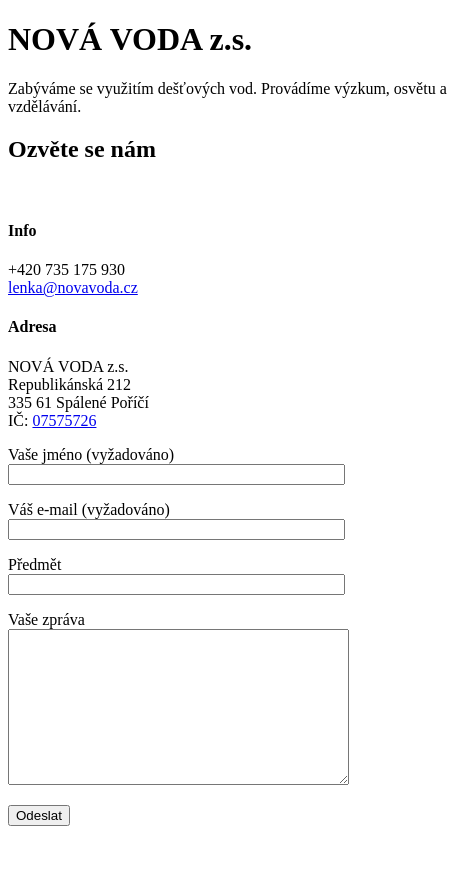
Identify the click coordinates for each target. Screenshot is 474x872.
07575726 (64, 420)
